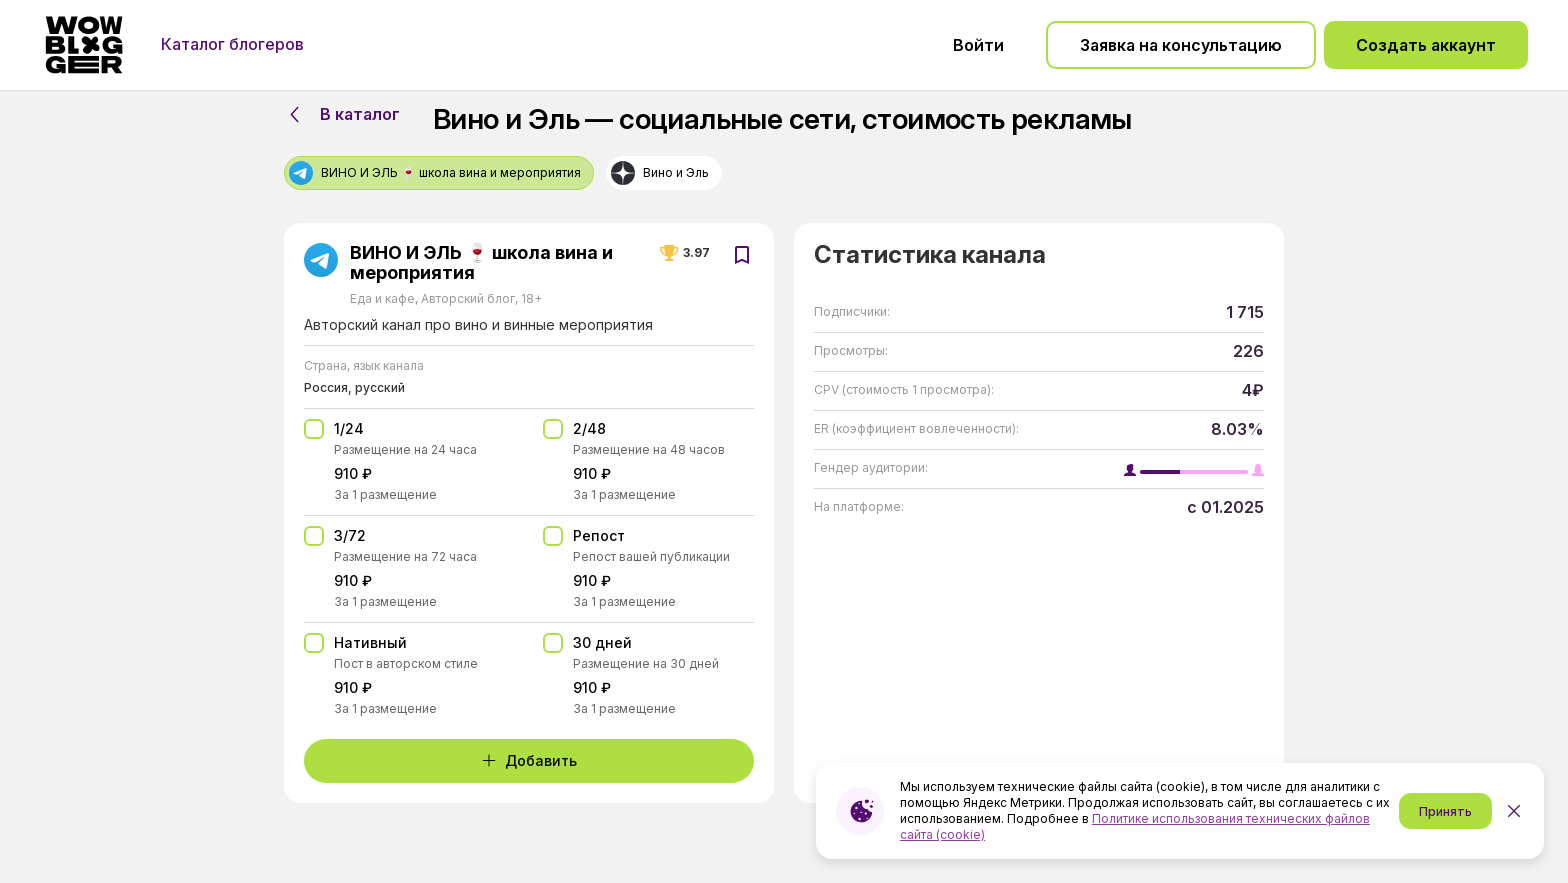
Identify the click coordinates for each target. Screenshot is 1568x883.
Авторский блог (468, 298)
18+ (530, 298)
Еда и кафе (384, 298)
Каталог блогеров (232, 44)
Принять (1445, 811)
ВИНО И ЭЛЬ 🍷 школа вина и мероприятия (481, 263)
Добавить (529, 760)
